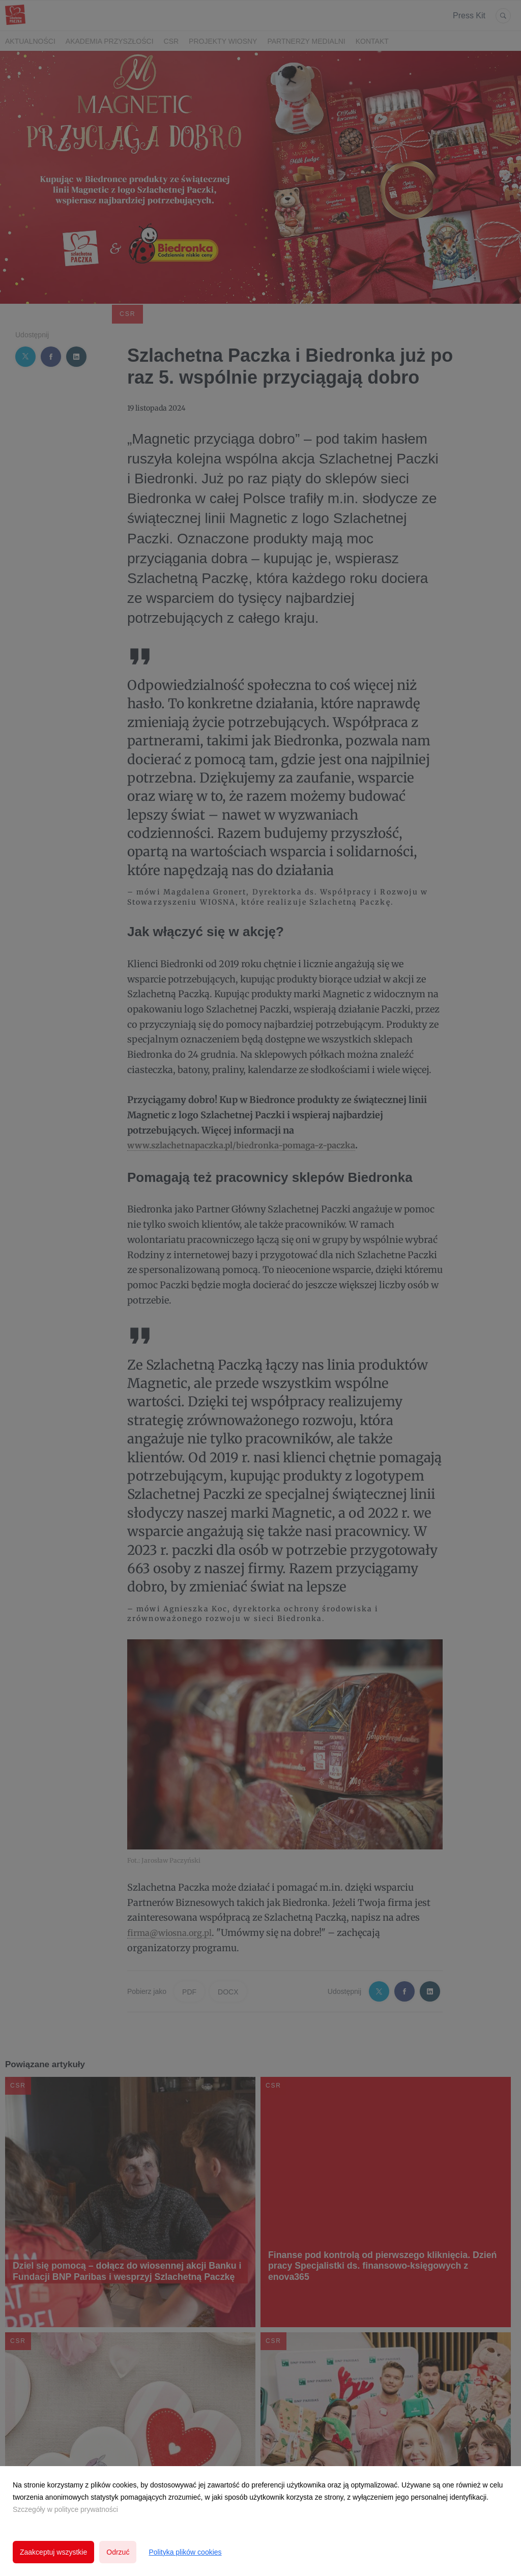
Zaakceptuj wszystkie (53, 2552)
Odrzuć (117, 2552)
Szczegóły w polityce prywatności (65, 2509)
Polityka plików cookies (185, 2552)
